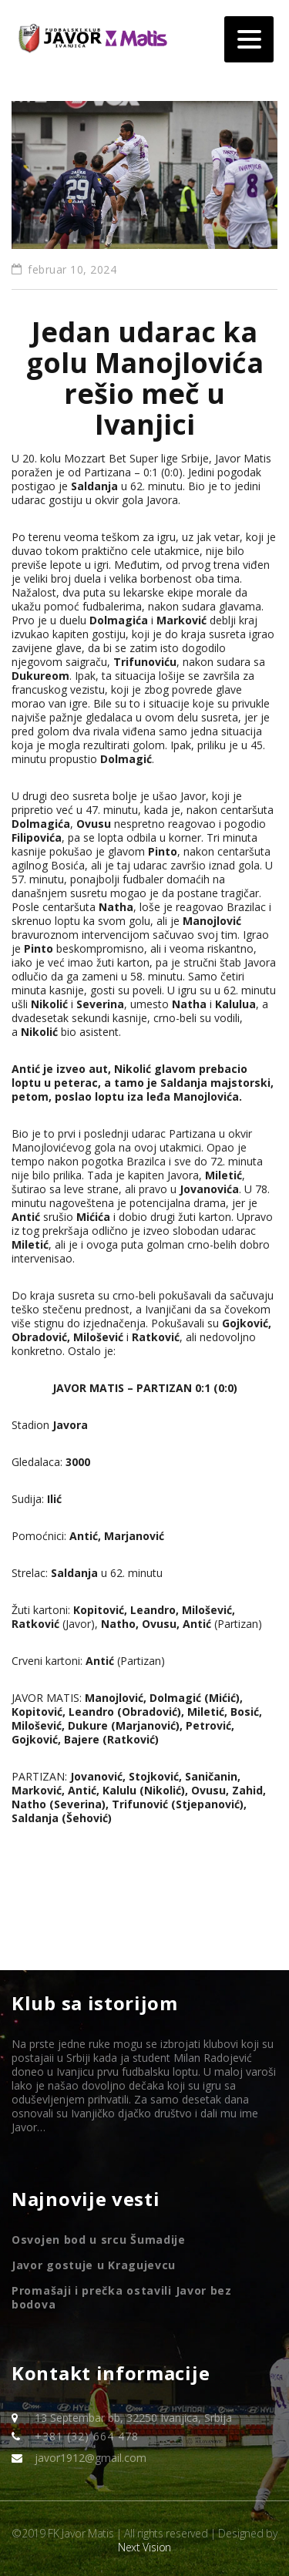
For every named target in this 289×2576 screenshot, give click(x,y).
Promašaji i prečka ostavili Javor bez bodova (122, 2298)
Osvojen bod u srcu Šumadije (99, 2240)
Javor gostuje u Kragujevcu (94, 2265)
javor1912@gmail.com (90, 2458)
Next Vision (144, 2547)
